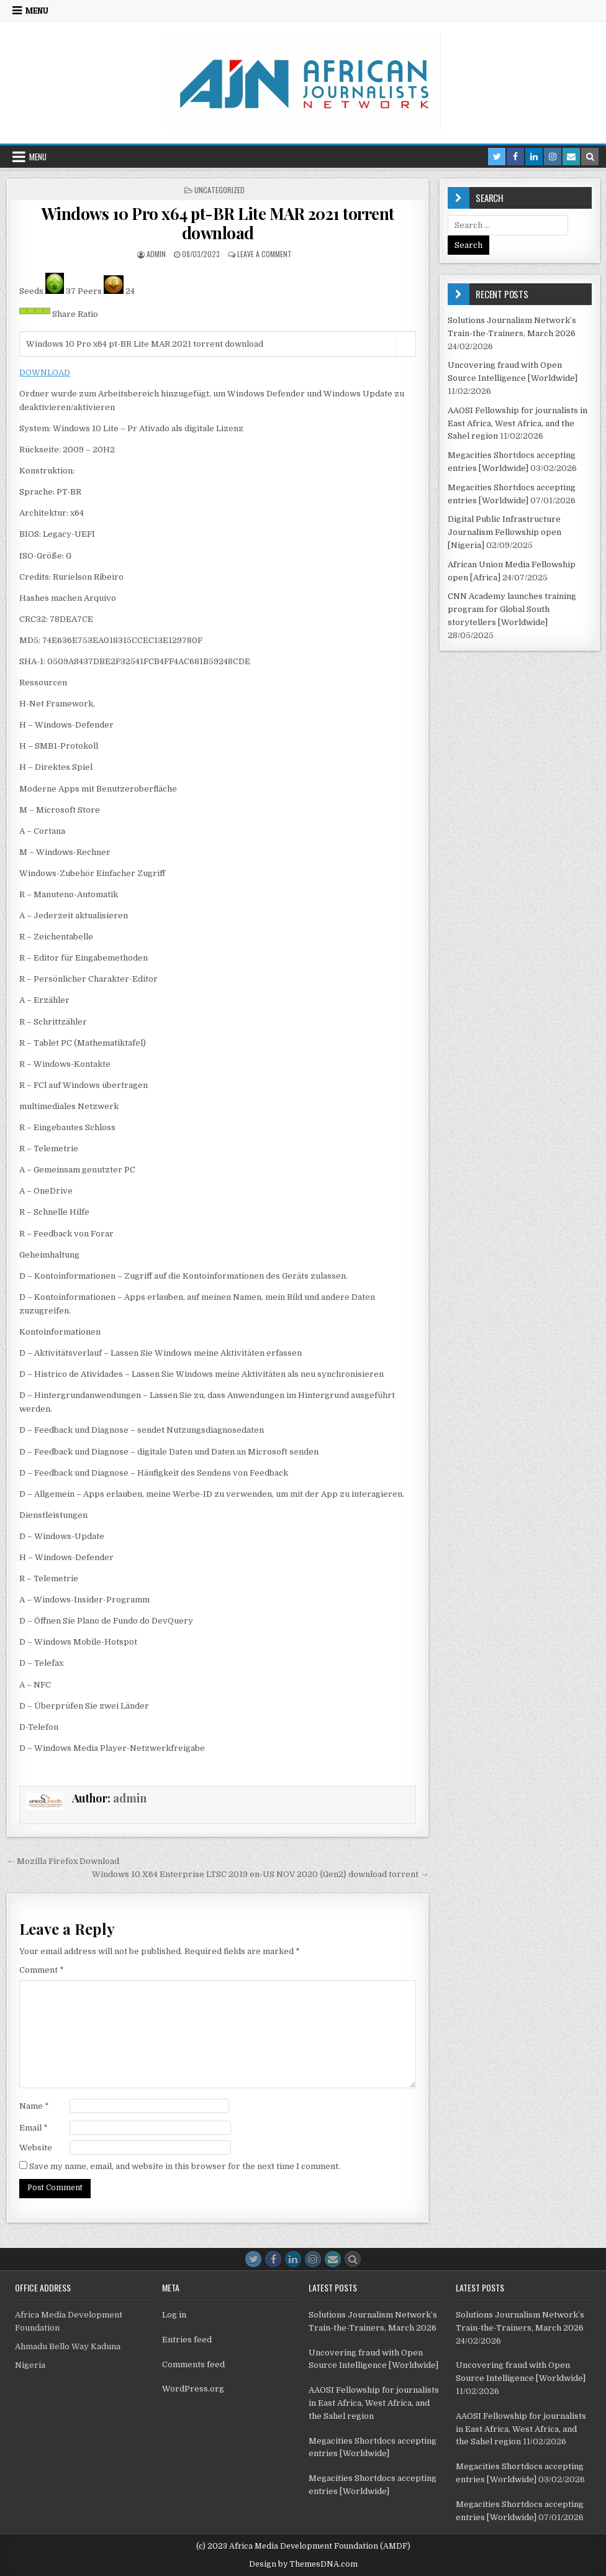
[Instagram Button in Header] (552, 156)
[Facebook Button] (273, 2259)
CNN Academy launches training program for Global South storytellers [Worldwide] (512, 609)
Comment (41, 1970)
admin (156, 254)
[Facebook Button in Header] (515, 156)
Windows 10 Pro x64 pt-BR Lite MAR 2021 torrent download (218, 223)
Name (34, 2106)
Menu (36, 11)
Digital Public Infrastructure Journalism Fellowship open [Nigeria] (504, 532)
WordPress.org (193, 2388)
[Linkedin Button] (293, 2259)
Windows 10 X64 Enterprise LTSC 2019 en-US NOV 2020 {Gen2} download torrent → (260, 1874)
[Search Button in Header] (590, 156)
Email (33, 2127)
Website (35, 2147)
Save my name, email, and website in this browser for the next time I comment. (184, 2166)
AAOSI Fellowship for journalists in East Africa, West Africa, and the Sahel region (517, 423)
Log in (174, 2314)
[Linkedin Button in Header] (534, 156)
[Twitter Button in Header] (496, 156)
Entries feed (187, 2339)
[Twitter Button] (253, 2259)
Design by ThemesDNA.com (303, 2564)
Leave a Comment (264, 254)
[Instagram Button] (313, 2259)
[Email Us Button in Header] (571, 156)
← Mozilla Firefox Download (63, 1861)
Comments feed (193, 2364)
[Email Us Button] (333, 2259)
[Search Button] (353, 2259)
